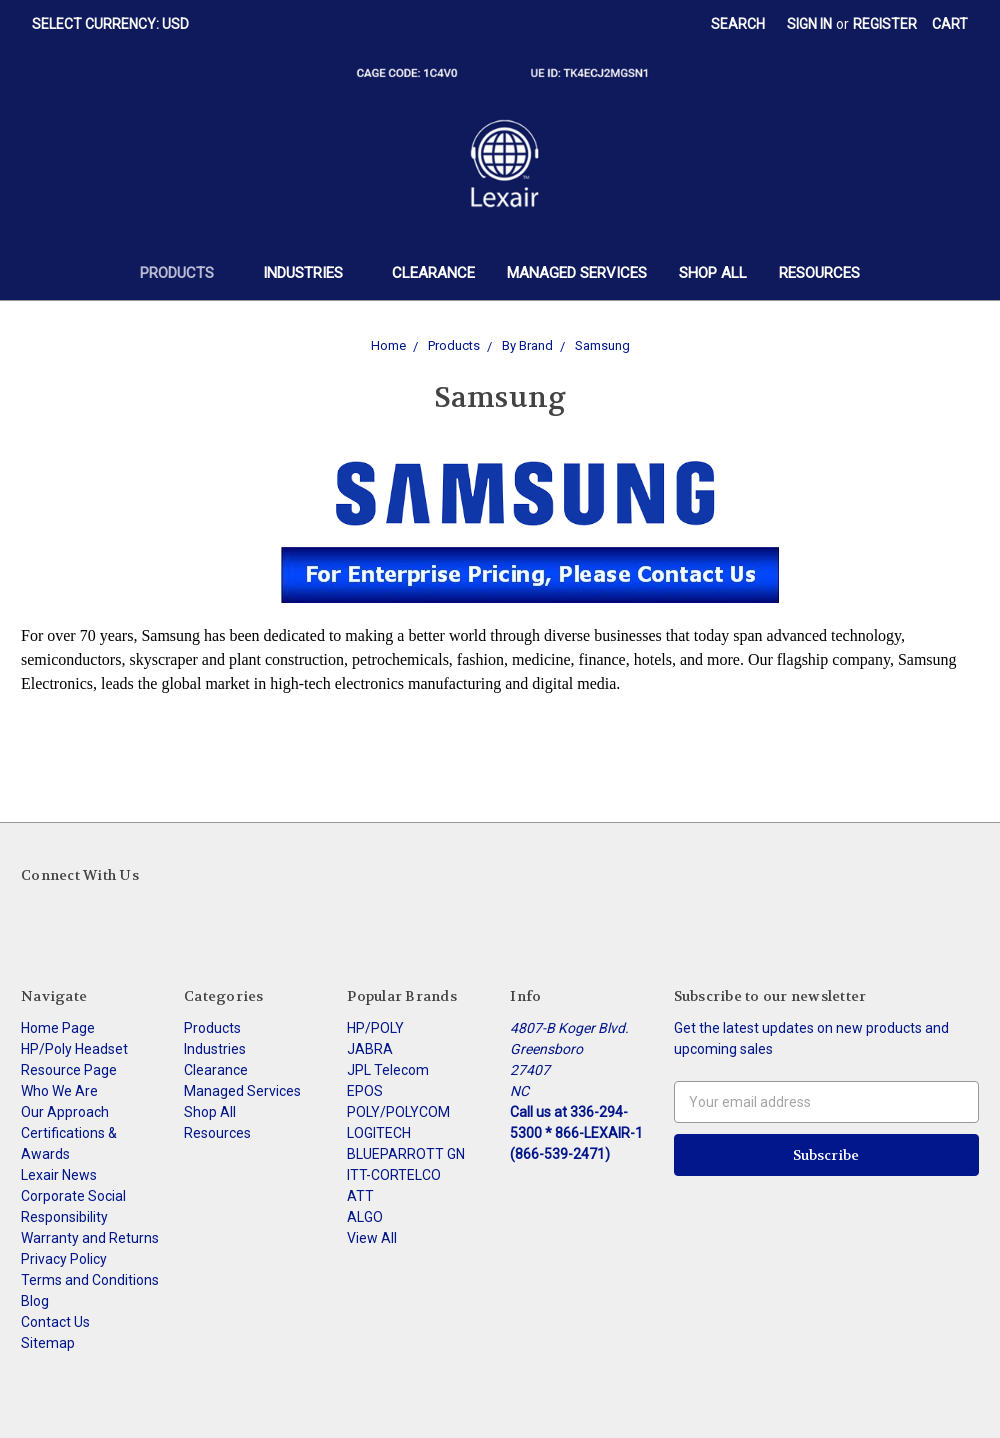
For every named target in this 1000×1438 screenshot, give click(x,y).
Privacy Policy (64, 1259)
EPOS (365, 1091)
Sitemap (48, 1343)
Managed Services (577, 273)
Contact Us (55, 1322)
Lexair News (59, 1175)
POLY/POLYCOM (398, 1112)
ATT (360, 1196)
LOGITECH (379, 1133)
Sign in (809, 24)
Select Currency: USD (117, 24)
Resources (819, 273)
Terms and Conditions (90, 1280)
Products (185, 273)
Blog (35, 1301)
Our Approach (65, 1112)
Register (885, 24)
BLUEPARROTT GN (406, 1154)
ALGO (365, 1217)
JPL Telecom (388, 1070)
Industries (311, 273)
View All (372, 1238)
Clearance (433, 273)
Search (738, 24)
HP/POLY (375, 1028)
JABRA (370, 1049)
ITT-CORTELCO (394, 1175)
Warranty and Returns (90, 1238)
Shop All (713, 273)
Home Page (58, 1028)
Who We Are (59, 1091)
